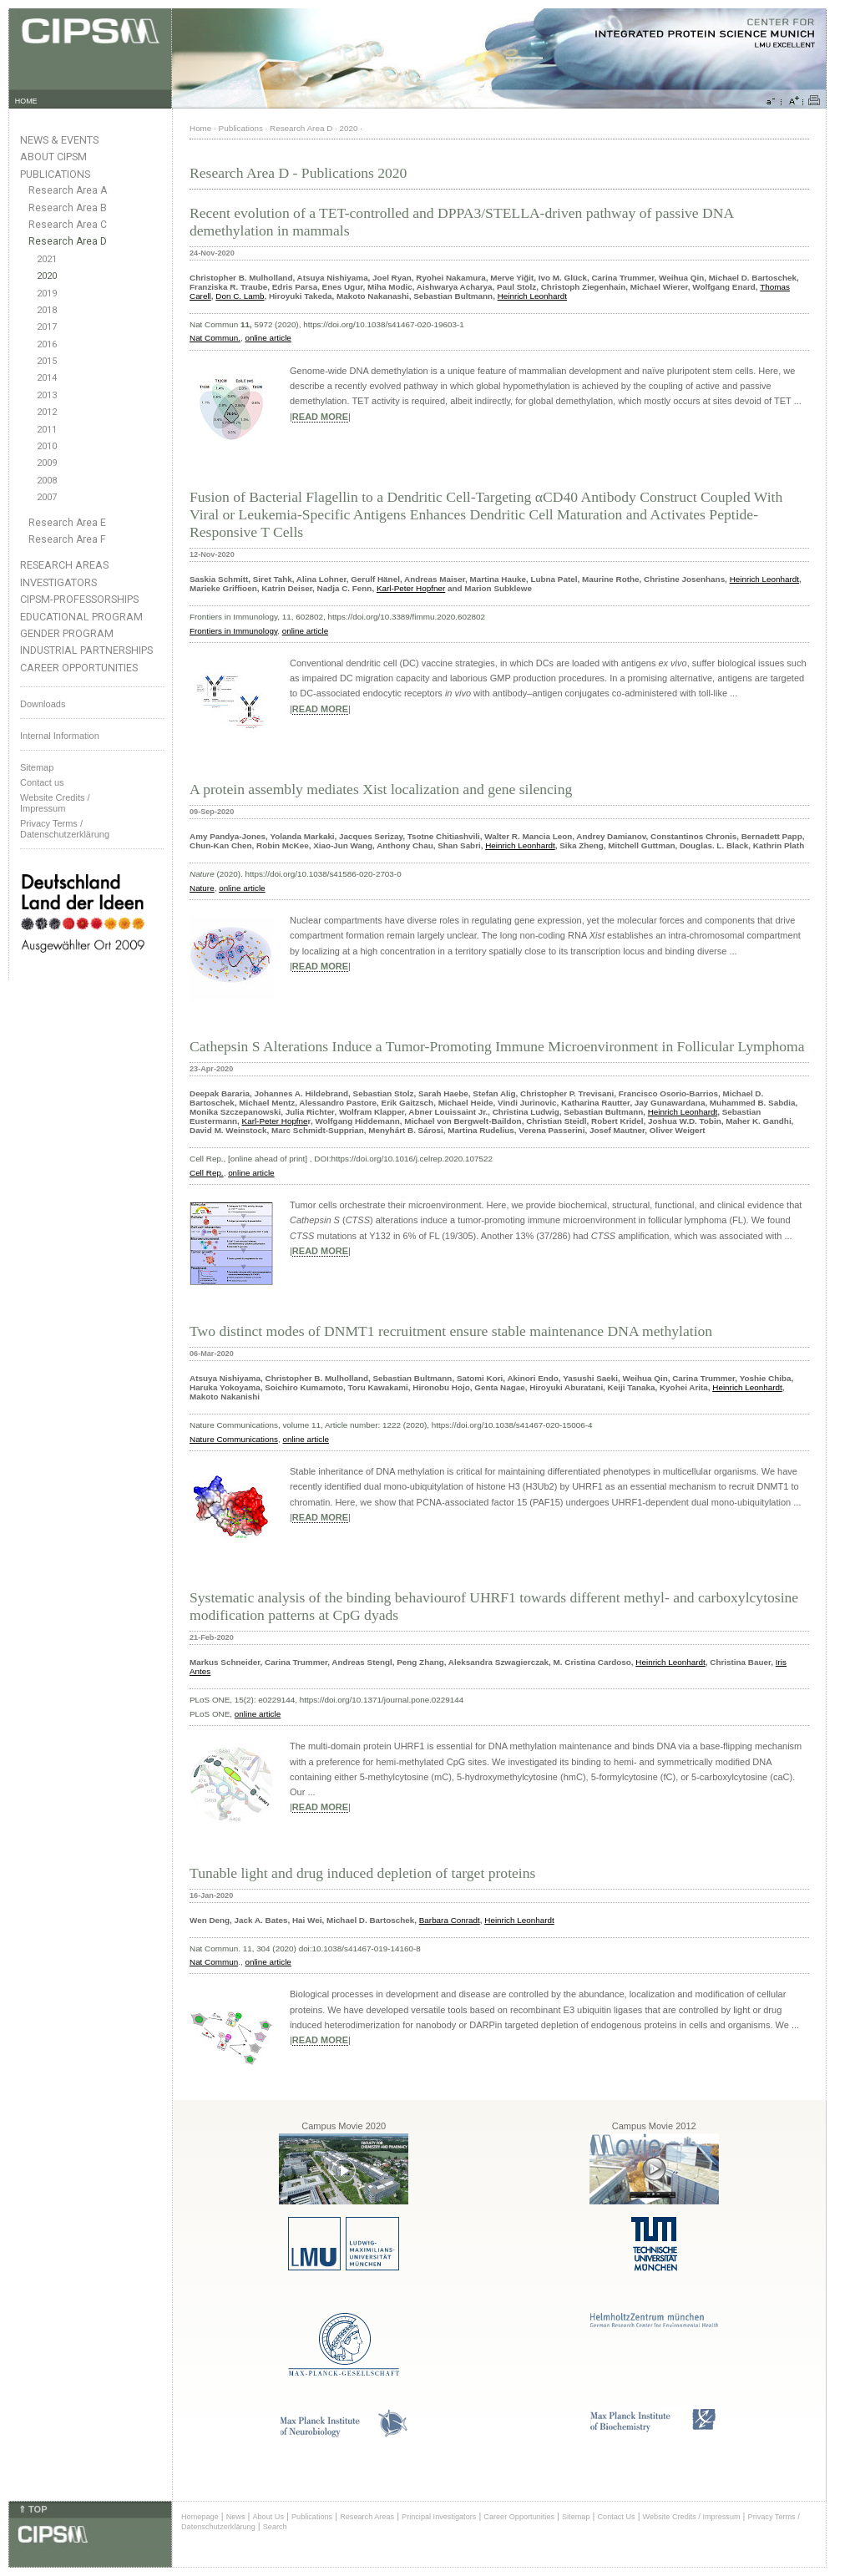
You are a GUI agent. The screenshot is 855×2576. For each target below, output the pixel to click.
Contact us (42, 782)
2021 (47, 259)
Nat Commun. (215, 337)
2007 (47, 497)
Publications (55, 174)
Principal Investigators (439, 2517)
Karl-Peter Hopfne (275, 1121)
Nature (202, 888)
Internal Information (59, 736)
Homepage (200, 2517)
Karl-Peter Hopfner (411, 588)
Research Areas (64, 565)
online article (268, 337)
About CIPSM (53, 156)
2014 (47, 377)
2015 (47, 361)
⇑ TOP (32, 2509)
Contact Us (616, 2517)
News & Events (59, 140)
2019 (47, 293)
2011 (47, 429)
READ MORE (320, 417)
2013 (47, 395)
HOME (26, 101)
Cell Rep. (207, 1172)
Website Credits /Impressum (55, 802)
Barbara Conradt (449, 1920)
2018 (47, 310)
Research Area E (67, 523)
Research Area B (67, 208)
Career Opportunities (79, 667)
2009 (47, 463)
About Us (268, 2517)
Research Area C (67, 224)
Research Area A (67, 190)
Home (200, 128)
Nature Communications (234, 1439)
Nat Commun (214, 1961)
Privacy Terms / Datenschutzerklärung (64, 828)
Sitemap (36, 767)
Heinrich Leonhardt (532, 296)
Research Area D (67, 241)
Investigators (58, 582)
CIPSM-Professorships (79, 599)
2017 (47, 326)
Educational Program (81, 616)
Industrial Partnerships (86, 650)
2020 (47, 276)
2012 (47, 412)
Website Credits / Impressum (692, 2517)
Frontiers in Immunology (233, 630)
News (235, 2517)
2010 (47, 446)
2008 (47, 480)
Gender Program (67, 633)
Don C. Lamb (239, 296)
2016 (47, 344)
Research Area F (67, 539)
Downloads (42, 704)
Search (275, 2527)
